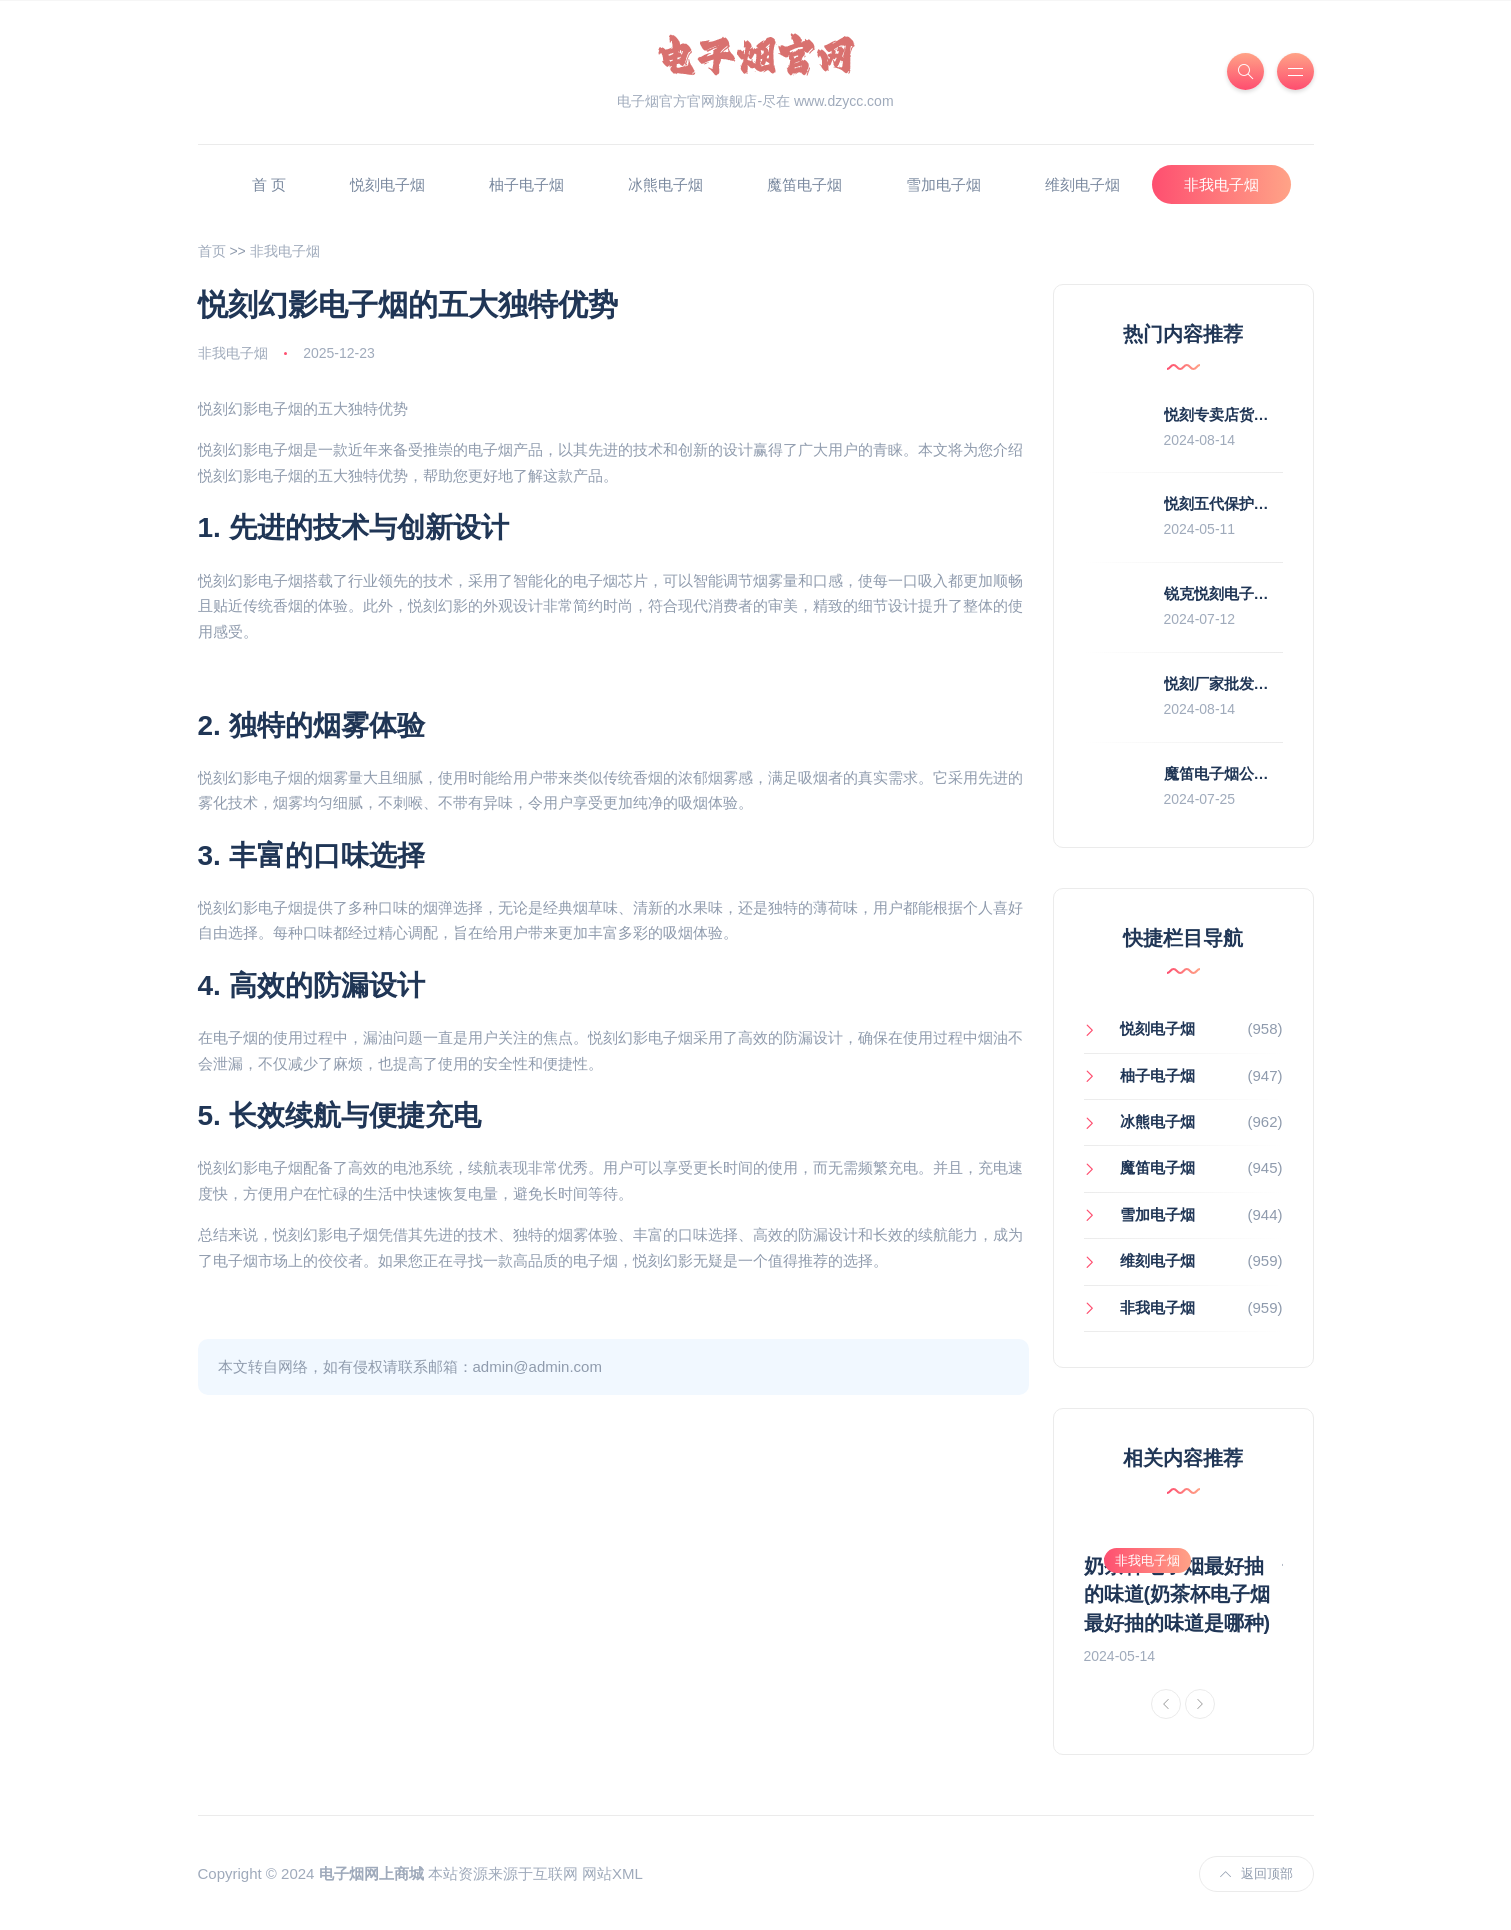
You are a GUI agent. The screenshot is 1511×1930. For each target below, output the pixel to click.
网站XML (612, 1872)
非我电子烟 (1221, 184)
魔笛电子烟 (804, 184)
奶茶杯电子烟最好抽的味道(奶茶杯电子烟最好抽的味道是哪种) (1177, 1594)
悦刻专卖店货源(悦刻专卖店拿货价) (1281, 414)
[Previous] (1166, 1702)
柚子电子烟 (526, 184)
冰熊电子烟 (665, 184)
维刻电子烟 (1082, 184)
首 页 (269, 184)
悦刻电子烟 (387, 184)
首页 (212, 251)
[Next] (1200, 1702)
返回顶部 (1256, 1871)
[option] (1183, 1598)
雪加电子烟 (943, 184)
